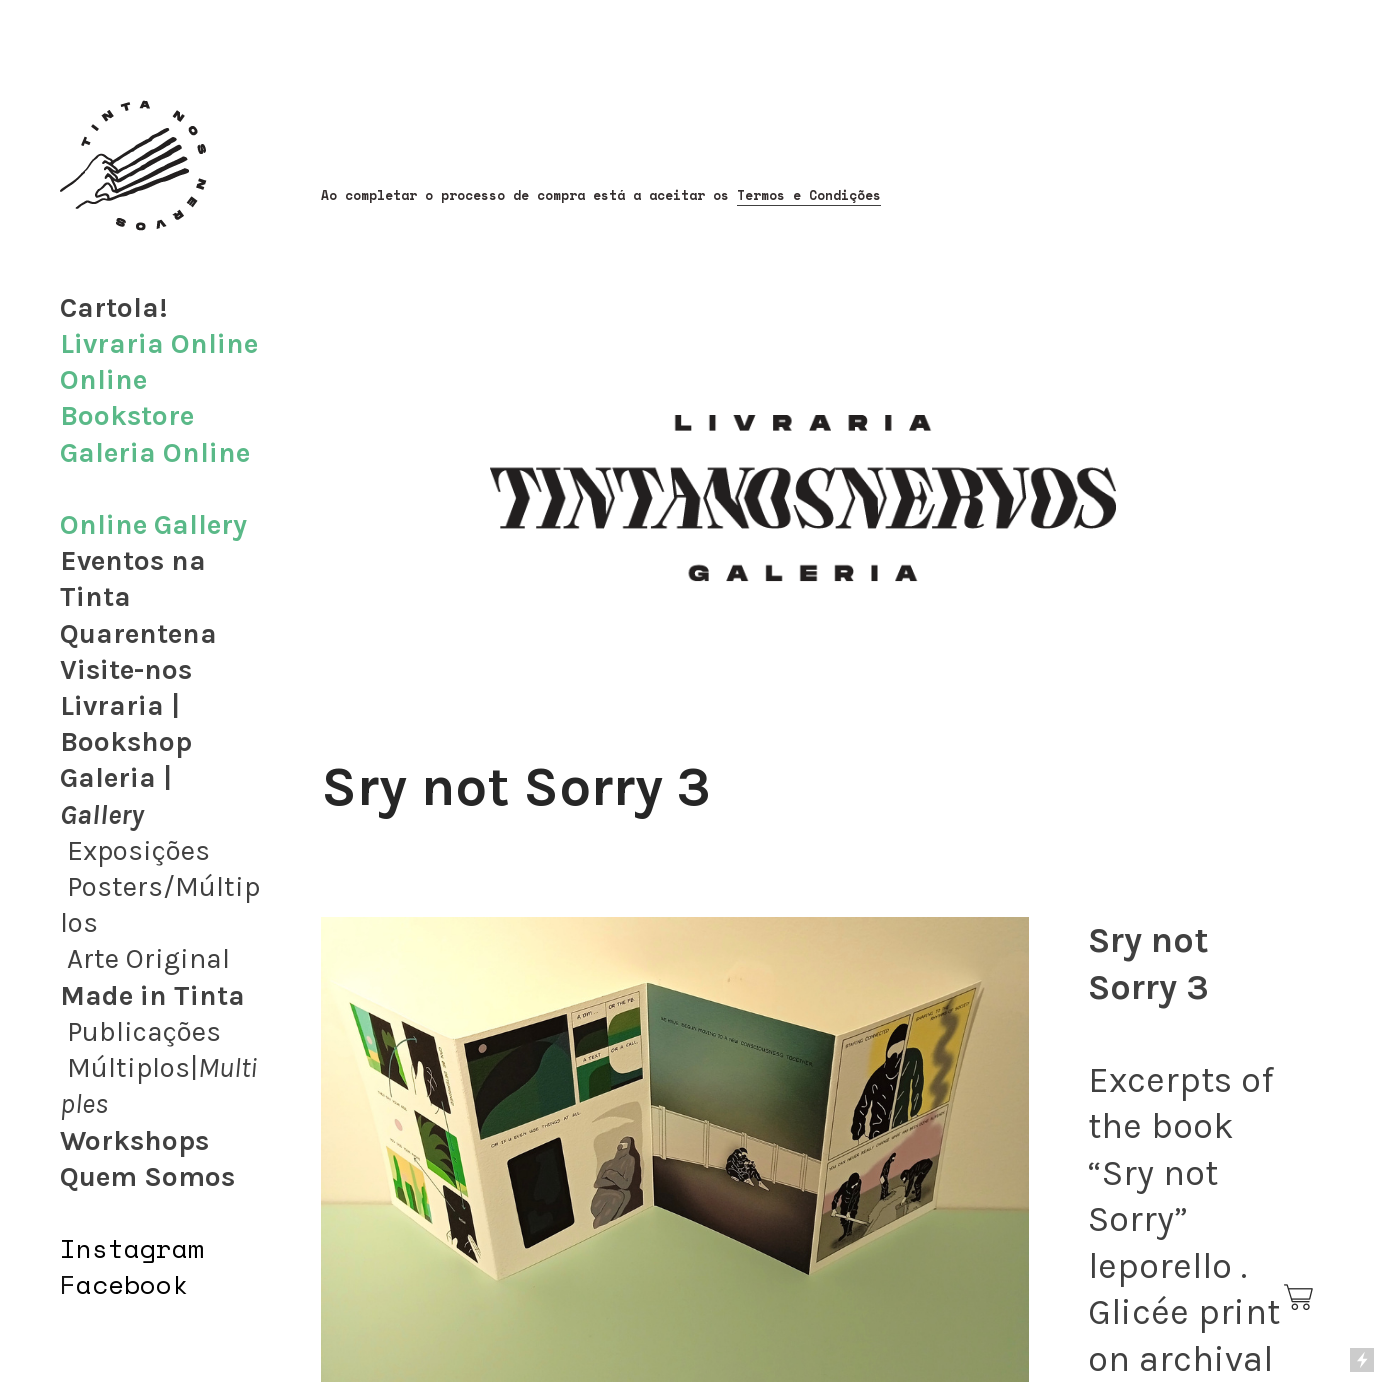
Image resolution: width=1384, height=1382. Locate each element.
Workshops (134, 1140)
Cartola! (114, 307)
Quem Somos (147, 1176)
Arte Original (148, 958)
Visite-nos (126, 669)
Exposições (138, 850)
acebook (132, 1284)
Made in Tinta (152, 995)
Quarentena (138, 633)
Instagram (132, 1248)
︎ (1300, 1298)
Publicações (144, 1031)
